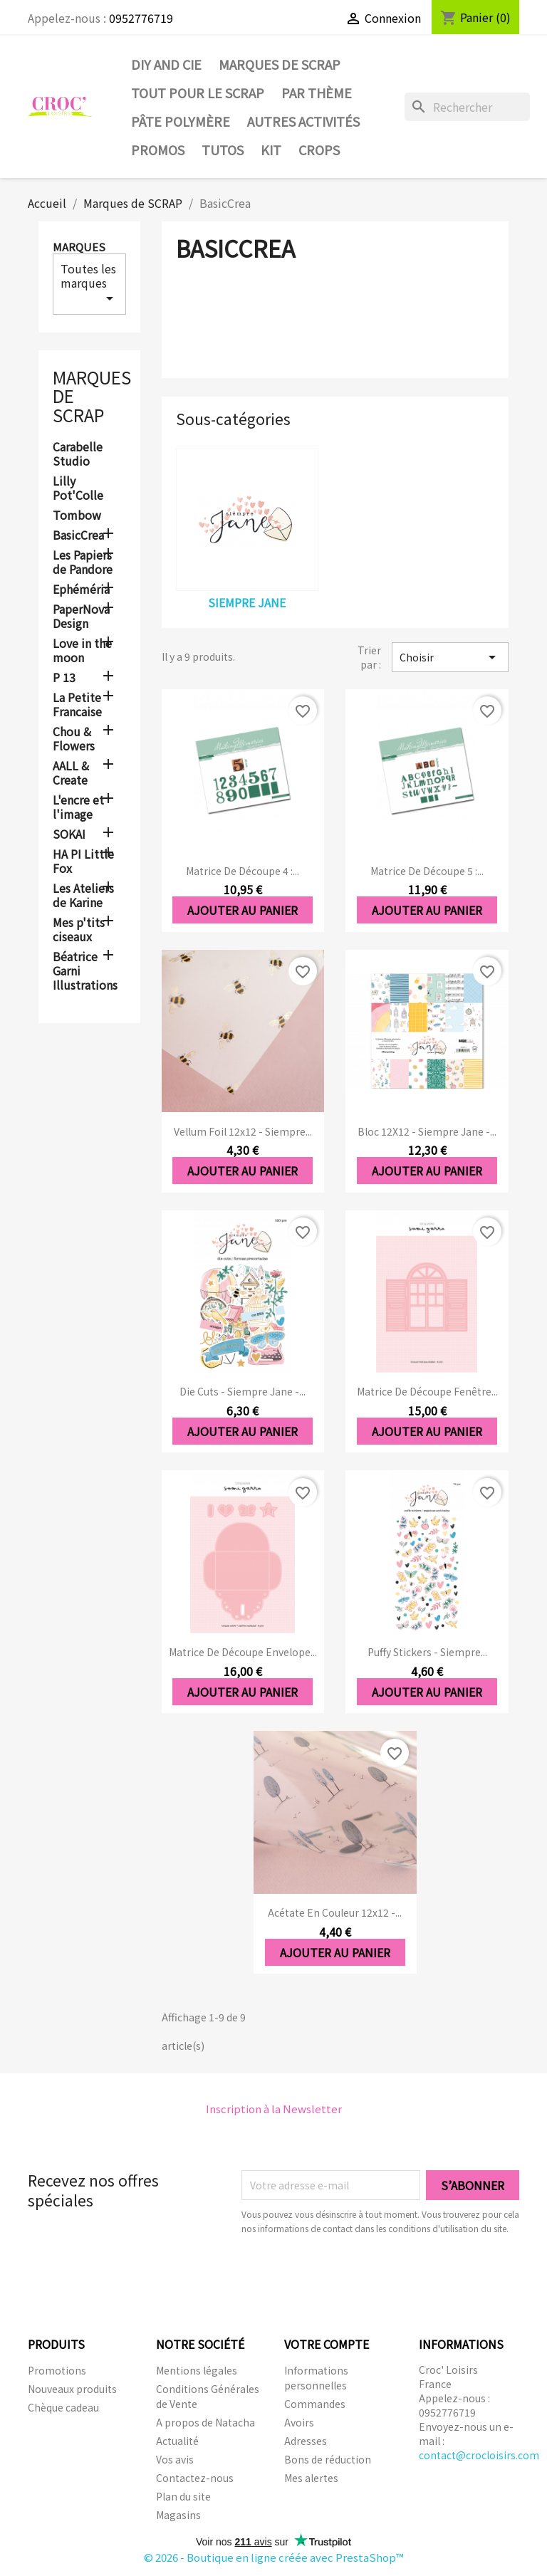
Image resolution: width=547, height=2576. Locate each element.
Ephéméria (81, 589)
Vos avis (175, 2459)
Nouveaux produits (72, 2389)
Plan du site (183, 2496)
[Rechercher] (467, 107)
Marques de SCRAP (279, 64)
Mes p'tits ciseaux (79, 930)
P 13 (64, 678)
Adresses (305, 2441)
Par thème (316, 92)
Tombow (77, 515)
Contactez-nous (195, 2478)
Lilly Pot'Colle (78, 488)
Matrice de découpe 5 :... (427, 871)
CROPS (319, 149)
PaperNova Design (81, 617)
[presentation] (360, 2275)
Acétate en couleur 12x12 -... (335, 1912)
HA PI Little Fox (83, 861)
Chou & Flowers (74, 739)
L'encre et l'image (78, 807)
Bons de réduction (327, 2459)
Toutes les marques (89, 283)
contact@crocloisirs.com (479, 2455)
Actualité (177, 2441)
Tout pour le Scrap (197, 92)
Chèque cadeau (63, 2407)
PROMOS (157, 149)
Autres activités (303, 121)
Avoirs (299, 2422)
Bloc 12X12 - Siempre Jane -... (427, 1131)
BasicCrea (78, 535)
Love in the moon (82, 651)
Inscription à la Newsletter (274, 2108)
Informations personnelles (316, 2377)
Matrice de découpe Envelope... (243, 1652)
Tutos (223, 149)
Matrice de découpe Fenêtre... (427, 1391)
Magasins (178, 2515)
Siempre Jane (247, 602)
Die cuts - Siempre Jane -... (242, 1391)
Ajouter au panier (242, 909)
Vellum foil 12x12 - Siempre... (243, 1131)
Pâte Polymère (180, 121)
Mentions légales (196, 2370)
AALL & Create (71, 773)
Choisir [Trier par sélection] (450, 657)
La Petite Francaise (77, 705)
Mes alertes (311, 2478)
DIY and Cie (166, 64)
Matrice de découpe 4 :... (242, 871)
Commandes (314, 2404)
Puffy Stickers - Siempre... (427, 1652)
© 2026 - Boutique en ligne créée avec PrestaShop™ (274, 2557)
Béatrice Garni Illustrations (85, 971)
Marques (79, 246)
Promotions (57, 2370)
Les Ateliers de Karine (83, 896)
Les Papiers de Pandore (83, 562)
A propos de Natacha (205, 2422)
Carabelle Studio (78, 454)
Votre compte (326, 2343)
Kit (271, 149)
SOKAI (69, 834)
